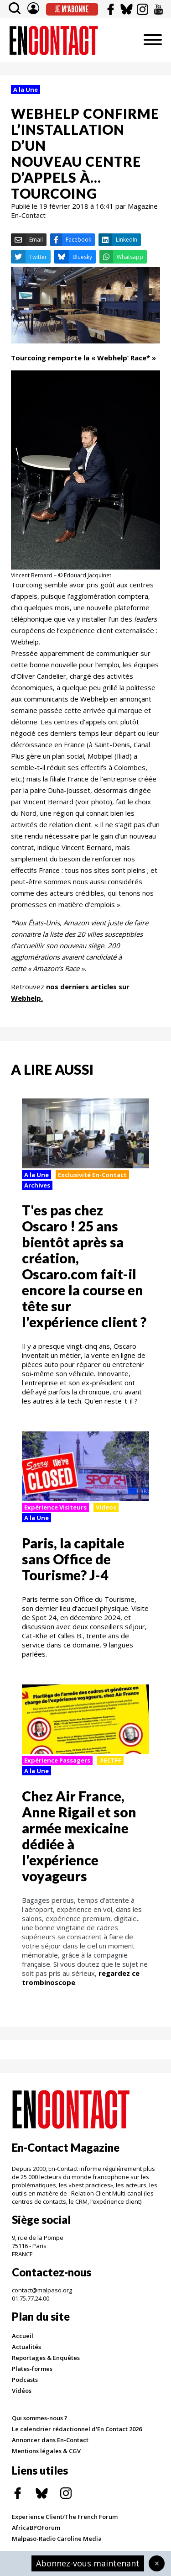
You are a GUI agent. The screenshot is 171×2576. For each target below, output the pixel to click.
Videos (106, 1507)
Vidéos (21, 2390)
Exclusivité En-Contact (92, 1175)
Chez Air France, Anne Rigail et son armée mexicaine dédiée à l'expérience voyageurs (79, 1836)
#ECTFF (110, 1760)
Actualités (26, 2347)
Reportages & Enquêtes (46, 2358)
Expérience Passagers (57, 1760)
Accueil (22, 2336)
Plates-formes (32, 2369)
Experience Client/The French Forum (65, 2517)
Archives (37, 1185)
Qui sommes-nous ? (39, 2418)
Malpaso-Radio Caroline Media (57, 2538)
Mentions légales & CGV (46, 2451)
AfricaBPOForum (36, 2527)
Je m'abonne (72, 9)
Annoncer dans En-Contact (50, 2440)
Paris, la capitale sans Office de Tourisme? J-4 (73, 1559)
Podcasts (25, 2379)
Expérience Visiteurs (55, 1507)
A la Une (25, 89)
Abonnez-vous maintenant (88, 2563)
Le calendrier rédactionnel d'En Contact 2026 (77, 2429)
